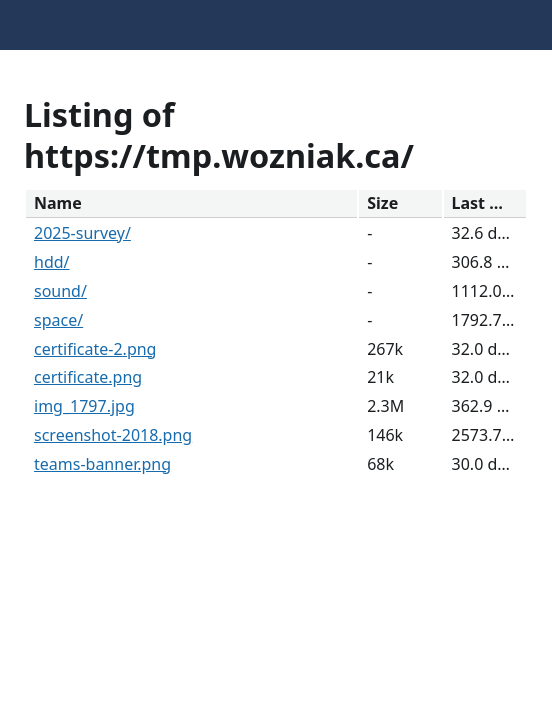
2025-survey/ (82, 233)
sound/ (60, 291)
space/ (58, 320)
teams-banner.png (102, 464)
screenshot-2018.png (113, 435)
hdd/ (52, 262)
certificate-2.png (95, 349)
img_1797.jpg (84, 406)
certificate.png (88, 377)
